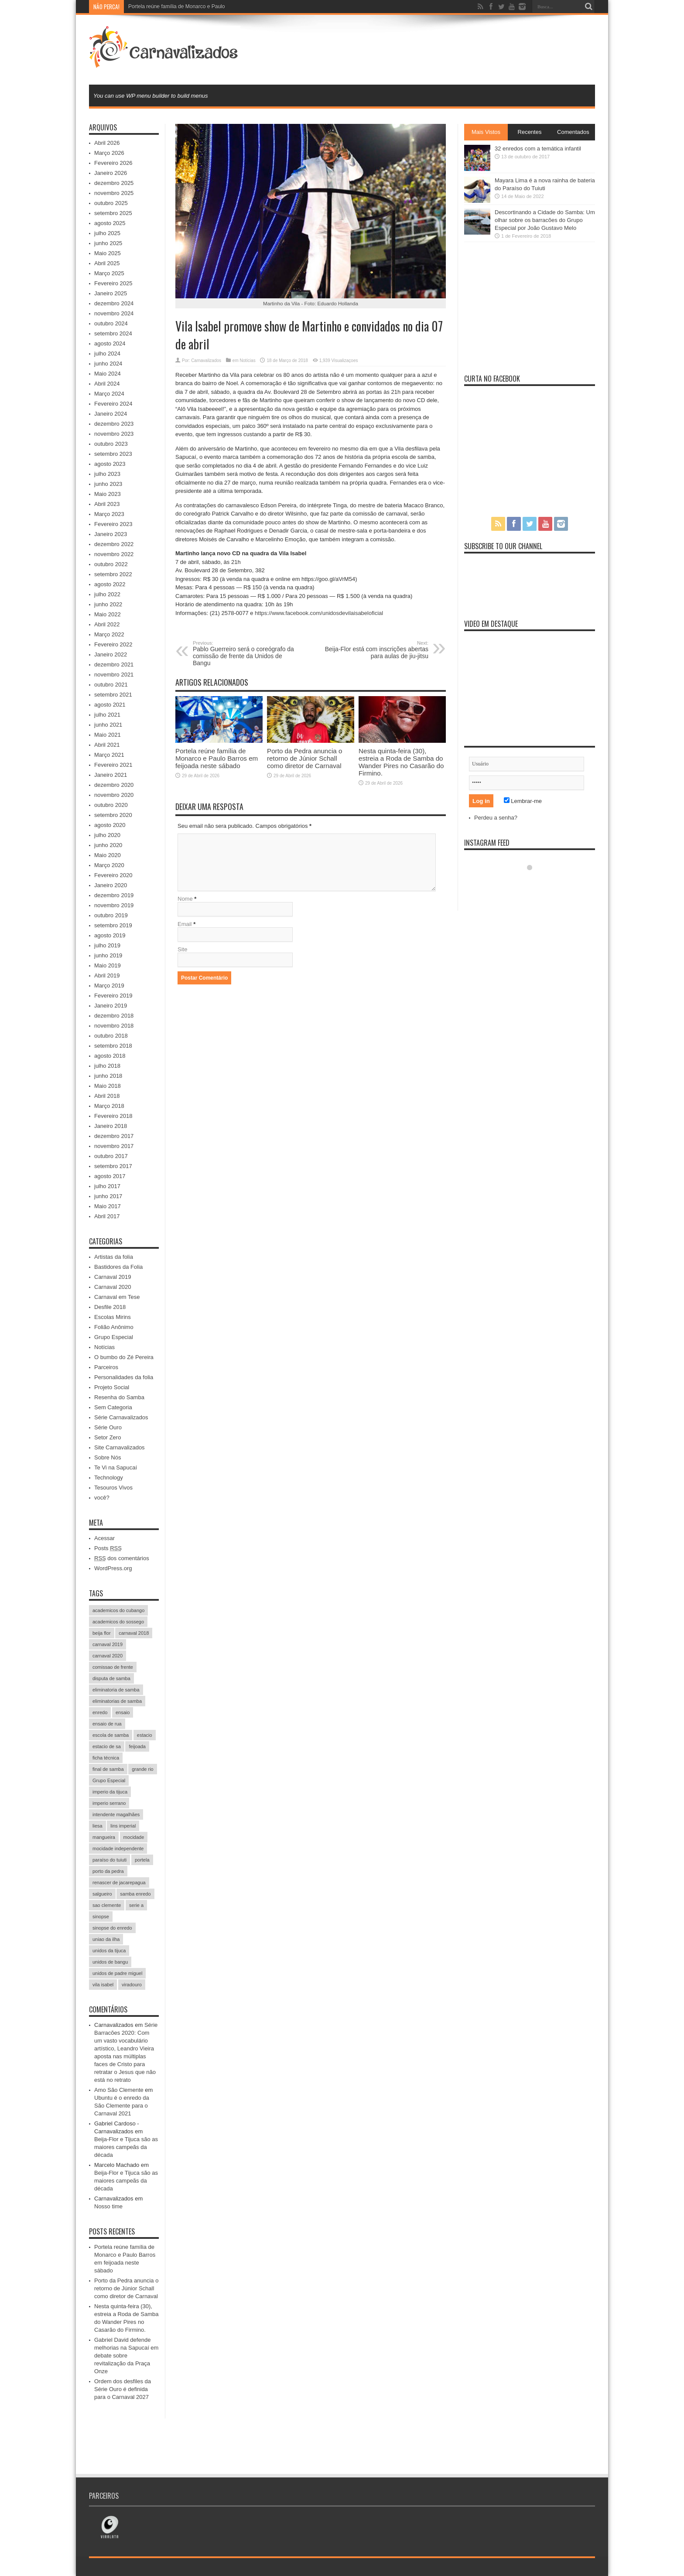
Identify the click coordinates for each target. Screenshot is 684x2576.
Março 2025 (109, 273)
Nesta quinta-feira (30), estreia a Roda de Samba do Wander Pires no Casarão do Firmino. (401, 762)
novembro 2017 (113, 1146)
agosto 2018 (110, 1055)
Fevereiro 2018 (113, 1116)
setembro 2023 (113, 454)
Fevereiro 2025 (113, 283)
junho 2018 (108, 1076)
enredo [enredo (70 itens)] (99, 1712)
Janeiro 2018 (110, 1126)
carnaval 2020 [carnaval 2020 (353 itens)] (107, 1655)
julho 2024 (107, 353)
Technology (108, 1477)
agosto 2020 (110, 825)
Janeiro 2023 (110, 534)
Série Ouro (108, 1427)
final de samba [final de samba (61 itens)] (108, 1769)
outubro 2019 (111, 915)
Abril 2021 (107, 744)
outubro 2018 (111, 1035)
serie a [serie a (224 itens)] (136, 1905)
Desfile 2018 (110, 1307)
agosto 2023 (110, 464)
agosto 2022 (110, 584)
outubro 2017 (111, 1156)
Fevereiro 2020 (113, 875)
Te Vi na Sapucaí (115, 1467)
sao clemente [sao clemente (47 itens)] (106, 1905)
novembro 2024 (113, 313)
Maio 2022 (107, 614)
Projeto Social (111, 1387)
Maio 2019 (107, 965)
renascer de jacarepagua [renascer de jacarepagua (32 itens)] (119, 1882)
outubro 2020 (111, 805)
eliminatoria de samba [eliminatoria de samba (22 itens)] (116, 1689)
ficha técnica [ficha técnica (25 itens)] (105, 1757)
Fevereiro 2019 (113, 995)
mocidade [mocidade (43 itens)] (133, 1837)
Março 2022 (109, 634)
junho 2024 (108, 363)
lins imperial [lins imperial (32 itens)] (123, 1825)
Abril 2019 (107, 975)
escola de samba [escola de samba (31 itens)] (110, 1735)
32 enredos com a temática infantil (538, 148)
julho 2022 (107, 594)
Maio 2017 (107, 1206)
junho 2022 (108, 604)
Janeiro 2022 (110, 654)
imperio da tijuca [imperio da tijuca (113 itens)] (109, 1791)
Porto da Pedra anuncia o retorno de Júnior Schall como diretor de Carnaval (304, 758)
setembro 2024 (113, 333)
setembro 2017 (113, 1166)
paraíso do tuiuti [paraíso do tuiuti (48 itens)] (109, 1859)
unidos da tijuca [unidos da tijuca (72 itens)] (109, 1950)
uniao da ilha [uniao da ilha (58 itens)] (106, 1939)
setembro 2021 (113, 694)
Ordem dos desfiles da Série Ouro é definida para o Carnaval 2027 (122, 2389)
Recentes (530, 132)
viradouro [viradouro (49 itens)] (132, 1984)
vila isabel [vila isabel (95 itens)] (102, 1984)
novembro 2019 (113, 905)
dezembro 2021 (113, 664)
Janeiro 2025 (110, 293)
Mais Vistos (486, 132)
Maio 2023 (107, 494)
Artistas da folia (113, 1257)
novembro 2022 (113, 554)
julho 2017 (107, 1186)
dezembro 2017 (113, 1136)
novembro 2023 (113, 433)
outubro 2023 (111, 444)
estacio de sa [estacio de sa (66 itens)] (106, 1746)
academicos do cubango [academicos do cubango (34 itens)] (118, 1610)
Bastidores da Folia (118, 1267)
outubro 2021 (111, 684)
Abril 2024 (107, 383)
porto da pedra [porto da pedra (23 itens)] (108, 1871)
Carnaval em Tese (117, 1297)
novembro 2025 (113, 193)
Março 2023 (109, 514)
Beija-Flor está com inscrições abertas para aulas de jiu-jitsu (374, 649)
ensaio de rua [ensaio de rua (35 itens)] (107, 1723)
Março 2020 (109, 865)
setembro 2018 (113, 1045)
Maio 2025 (107, 253)
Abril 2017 (107, 1216)
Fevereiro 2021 (113, 765)
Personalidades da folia (123, 1377)
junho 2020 (108, 845)
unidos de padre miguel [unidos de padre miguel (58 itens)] (117, 1973)
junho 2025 (108, 243)
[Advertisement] (436, 48)
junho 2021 (108, 724)
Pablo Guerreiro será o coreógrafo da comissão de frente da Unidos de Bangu (246, 653)
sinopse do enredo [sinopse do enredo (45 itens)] (112, 1927)
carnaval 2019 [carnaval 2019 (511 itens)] (107, 1644)
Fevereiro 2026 (113, 163)
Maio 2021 (107, 734)
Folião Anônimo (113, 1327)
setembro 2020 (113, 815)
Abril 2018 (107, 1096)
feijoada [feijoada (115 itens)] (137, 1746)
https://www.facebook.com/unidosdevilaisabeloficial (319, 613)
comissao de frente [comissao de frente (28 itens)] (112, 1667)
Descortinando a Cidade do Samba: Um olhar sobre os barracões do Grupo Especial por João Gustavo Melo (545, 220)
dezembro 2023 (113, 423)
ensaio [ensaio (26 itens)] (123, 1712)
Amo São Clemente (119, 2090)
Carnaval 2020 (112, 1287)
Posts (108, 1548)
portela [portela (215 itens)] (142, 1859)
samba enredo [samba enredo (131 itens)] (135, 1893)
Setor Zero (107, 1437)
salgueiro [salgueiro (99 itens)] (102, 1893)
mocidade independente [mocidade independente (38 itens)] (118, 1848)
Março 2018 (109, 1106)
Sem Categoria (113, 1407)
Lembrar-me (523, 801)
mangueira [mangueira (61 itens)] (103, 1837)
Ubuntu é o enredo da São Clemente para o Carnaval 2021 (121, 2105)
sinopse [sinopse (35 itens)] (100, 1916)
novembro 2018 (113, 1025)
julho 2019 (107, 945)
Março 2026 (109, 153)
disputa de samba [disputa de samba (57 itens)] (111, 1678)
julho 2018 (107, 1066)
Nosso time (108, 2206)
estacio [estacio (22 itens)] (144, 1735)
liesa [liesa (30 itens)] (97, 1825)
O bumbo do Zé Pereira (124, 1357)
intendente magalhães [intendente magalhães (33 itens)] (116, 1814)
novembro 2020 (113, 795)
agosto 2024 (110, 343)
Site (182, 949)
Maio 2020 (107, 855)
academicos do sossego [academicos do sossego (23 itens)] (118, 1621)
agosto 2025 (110, 223)
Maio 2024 (107, 373)
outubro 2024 (111, 323)
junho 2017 (108, 1196)
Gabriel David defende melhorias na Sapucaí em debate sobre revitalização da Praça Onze (126, 2355)
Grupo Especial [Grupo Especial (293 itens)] (108, 1780)
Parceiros (106, 1367)
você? (101, 1497)
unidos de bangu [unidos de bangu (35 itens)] (110, 1961)
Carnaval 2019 (112, 1277)
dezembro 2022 (113, 544)
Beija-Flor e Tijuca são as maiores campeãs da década (126, 2147)
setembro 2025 (113, 213)
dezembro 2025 (113, 183)
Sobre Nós (107, 1457)
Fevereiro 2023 (113, 524)
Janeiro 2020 (110, 885)
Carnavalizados (206, 360)
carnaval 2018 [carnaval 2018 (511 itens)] (134, 1633)
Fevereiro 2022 (113, 644)
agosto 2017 (110, 1176)
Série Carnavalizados (121, 1417)
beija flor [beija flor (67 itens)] (101, 1633)
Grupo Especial (113, 1337)
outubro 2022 (111, 564)
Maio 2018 (107, 1086)
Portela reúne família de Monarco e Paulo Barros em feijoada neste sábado (216, 758)
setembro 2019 (113, 925)
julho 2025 (107, 233)
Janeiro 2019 (110, 1005)
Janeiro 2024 (110, 413)
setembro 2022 (113, 574)
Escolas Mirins (112, 1317)
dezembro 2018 (113, 1015)
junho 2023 (108, 484)
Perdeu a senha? (495, 817)
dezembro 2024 (113, 303)
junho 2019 (108, 955)
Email (185, 924)
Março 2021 (109, 755)
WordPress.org (113, 1568)
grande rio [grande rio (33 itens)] (143, 1769)
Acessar (104, 1538)
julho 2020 (107, 835)
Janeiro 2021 (110, 775)
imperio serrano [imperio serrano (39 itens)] (109, 1803)
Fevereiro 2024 (113, 403)
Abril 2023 (107, 504)
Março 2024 (109, 393)
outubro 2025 (111, 203)
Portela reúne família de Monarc (165, 6)
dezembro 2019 (113, 895)
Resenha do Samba (119, 1397)
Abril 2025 (107, 263)
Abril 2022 (107, 624)
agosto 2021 (110, 704)
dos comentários (121, 1558)
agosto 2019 (110, 935)
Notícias (248, 360)
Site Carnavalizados (119, 1447)
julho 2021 (107, 714)
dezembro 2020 (113, 785)
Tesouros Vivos (113, 1487)
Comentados (573, 132)
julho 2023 (107, 474)
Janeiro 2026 (110, 173)
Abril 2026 (107, 143)
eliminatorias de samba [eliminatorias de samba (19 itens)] (117, 1701)
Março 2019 (109, 985)
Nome (185, 898)
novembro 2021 (113, 674)
